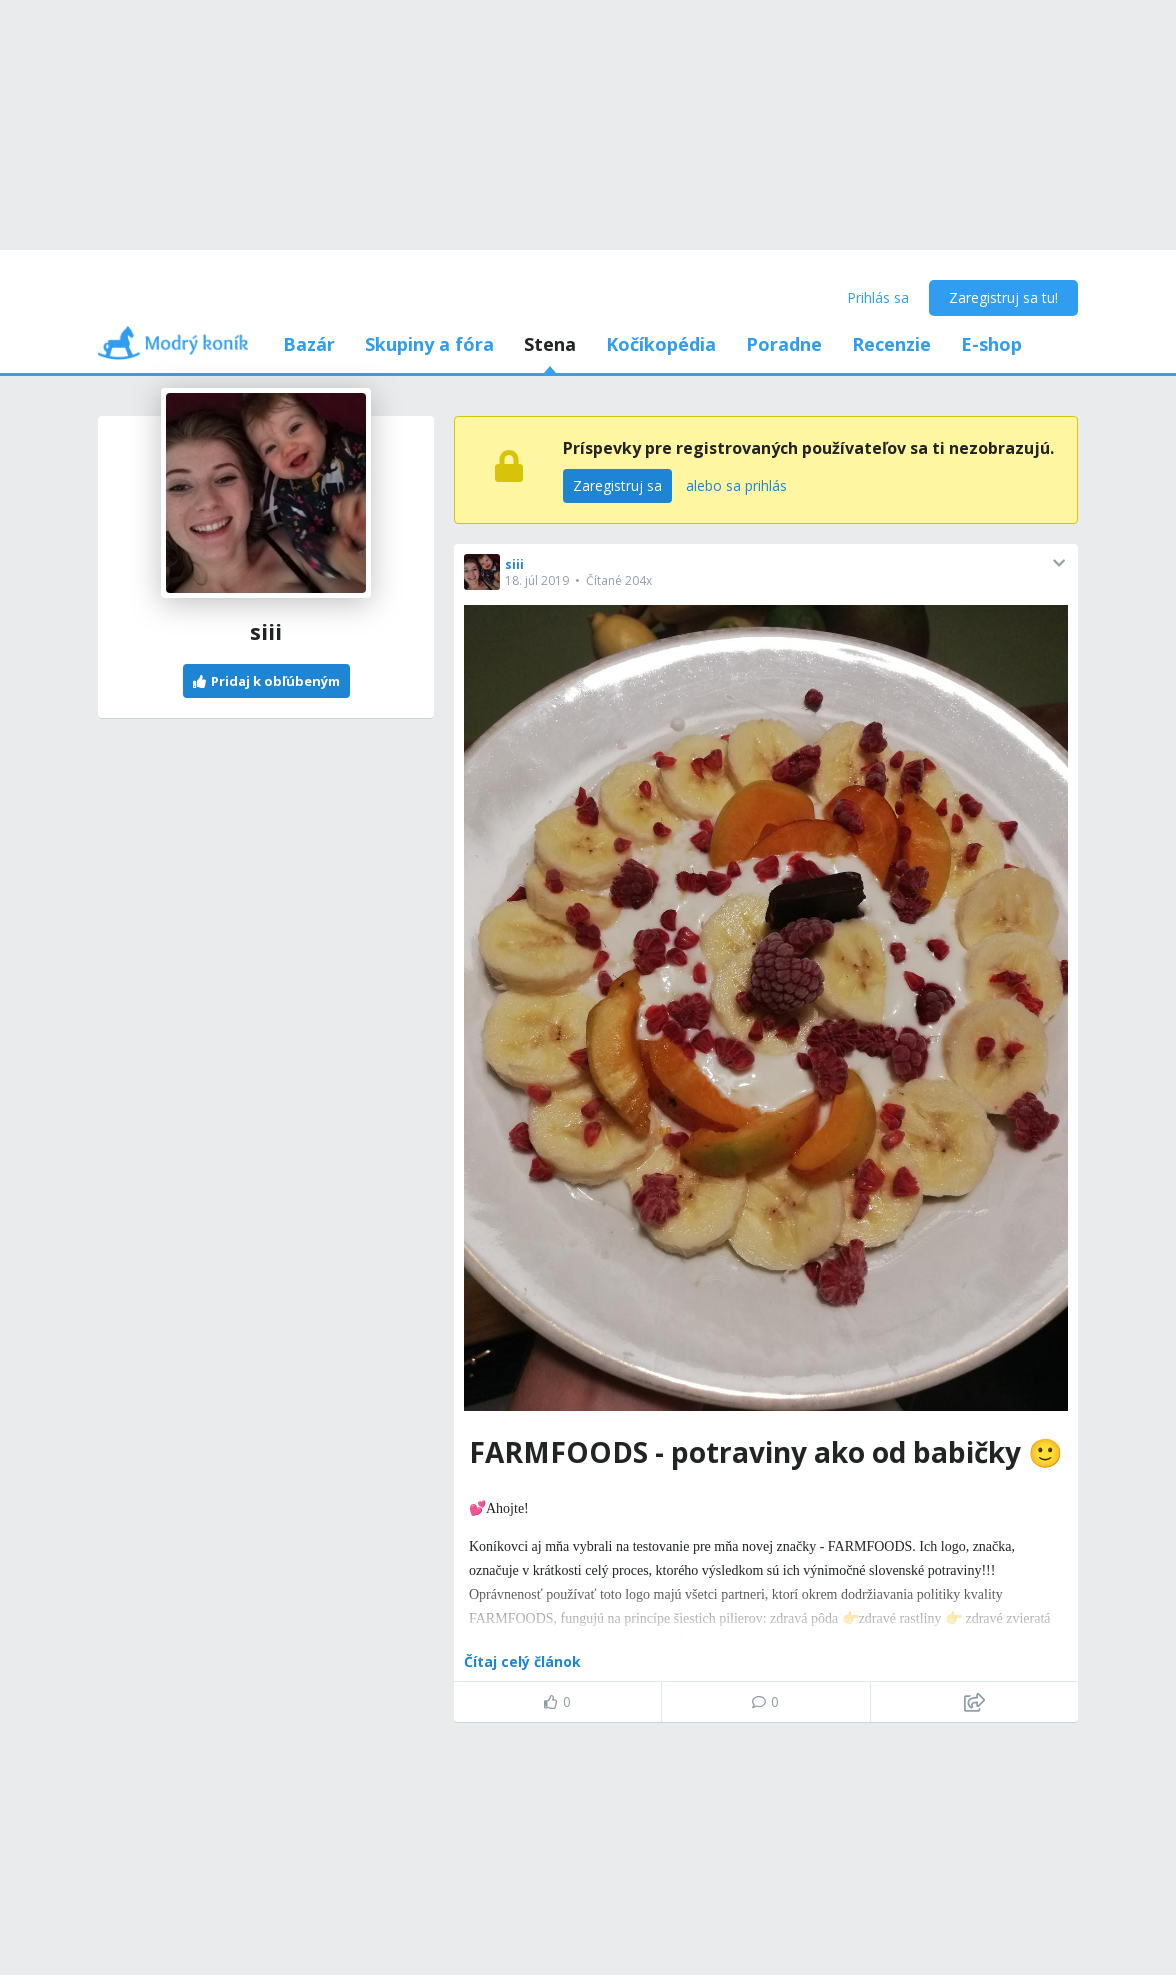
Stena (550, 344)
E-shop (991, 344)
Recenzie (891, 344)
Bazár (309, 344)
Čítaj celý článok (522, 1661)
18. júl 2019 (537, 580)
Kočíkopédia (661, 344)
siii (514, 564)
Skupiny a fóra (429, 344)
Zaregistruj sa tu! (1003, 297)
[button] (1059, 563)
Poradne (784, 344)
